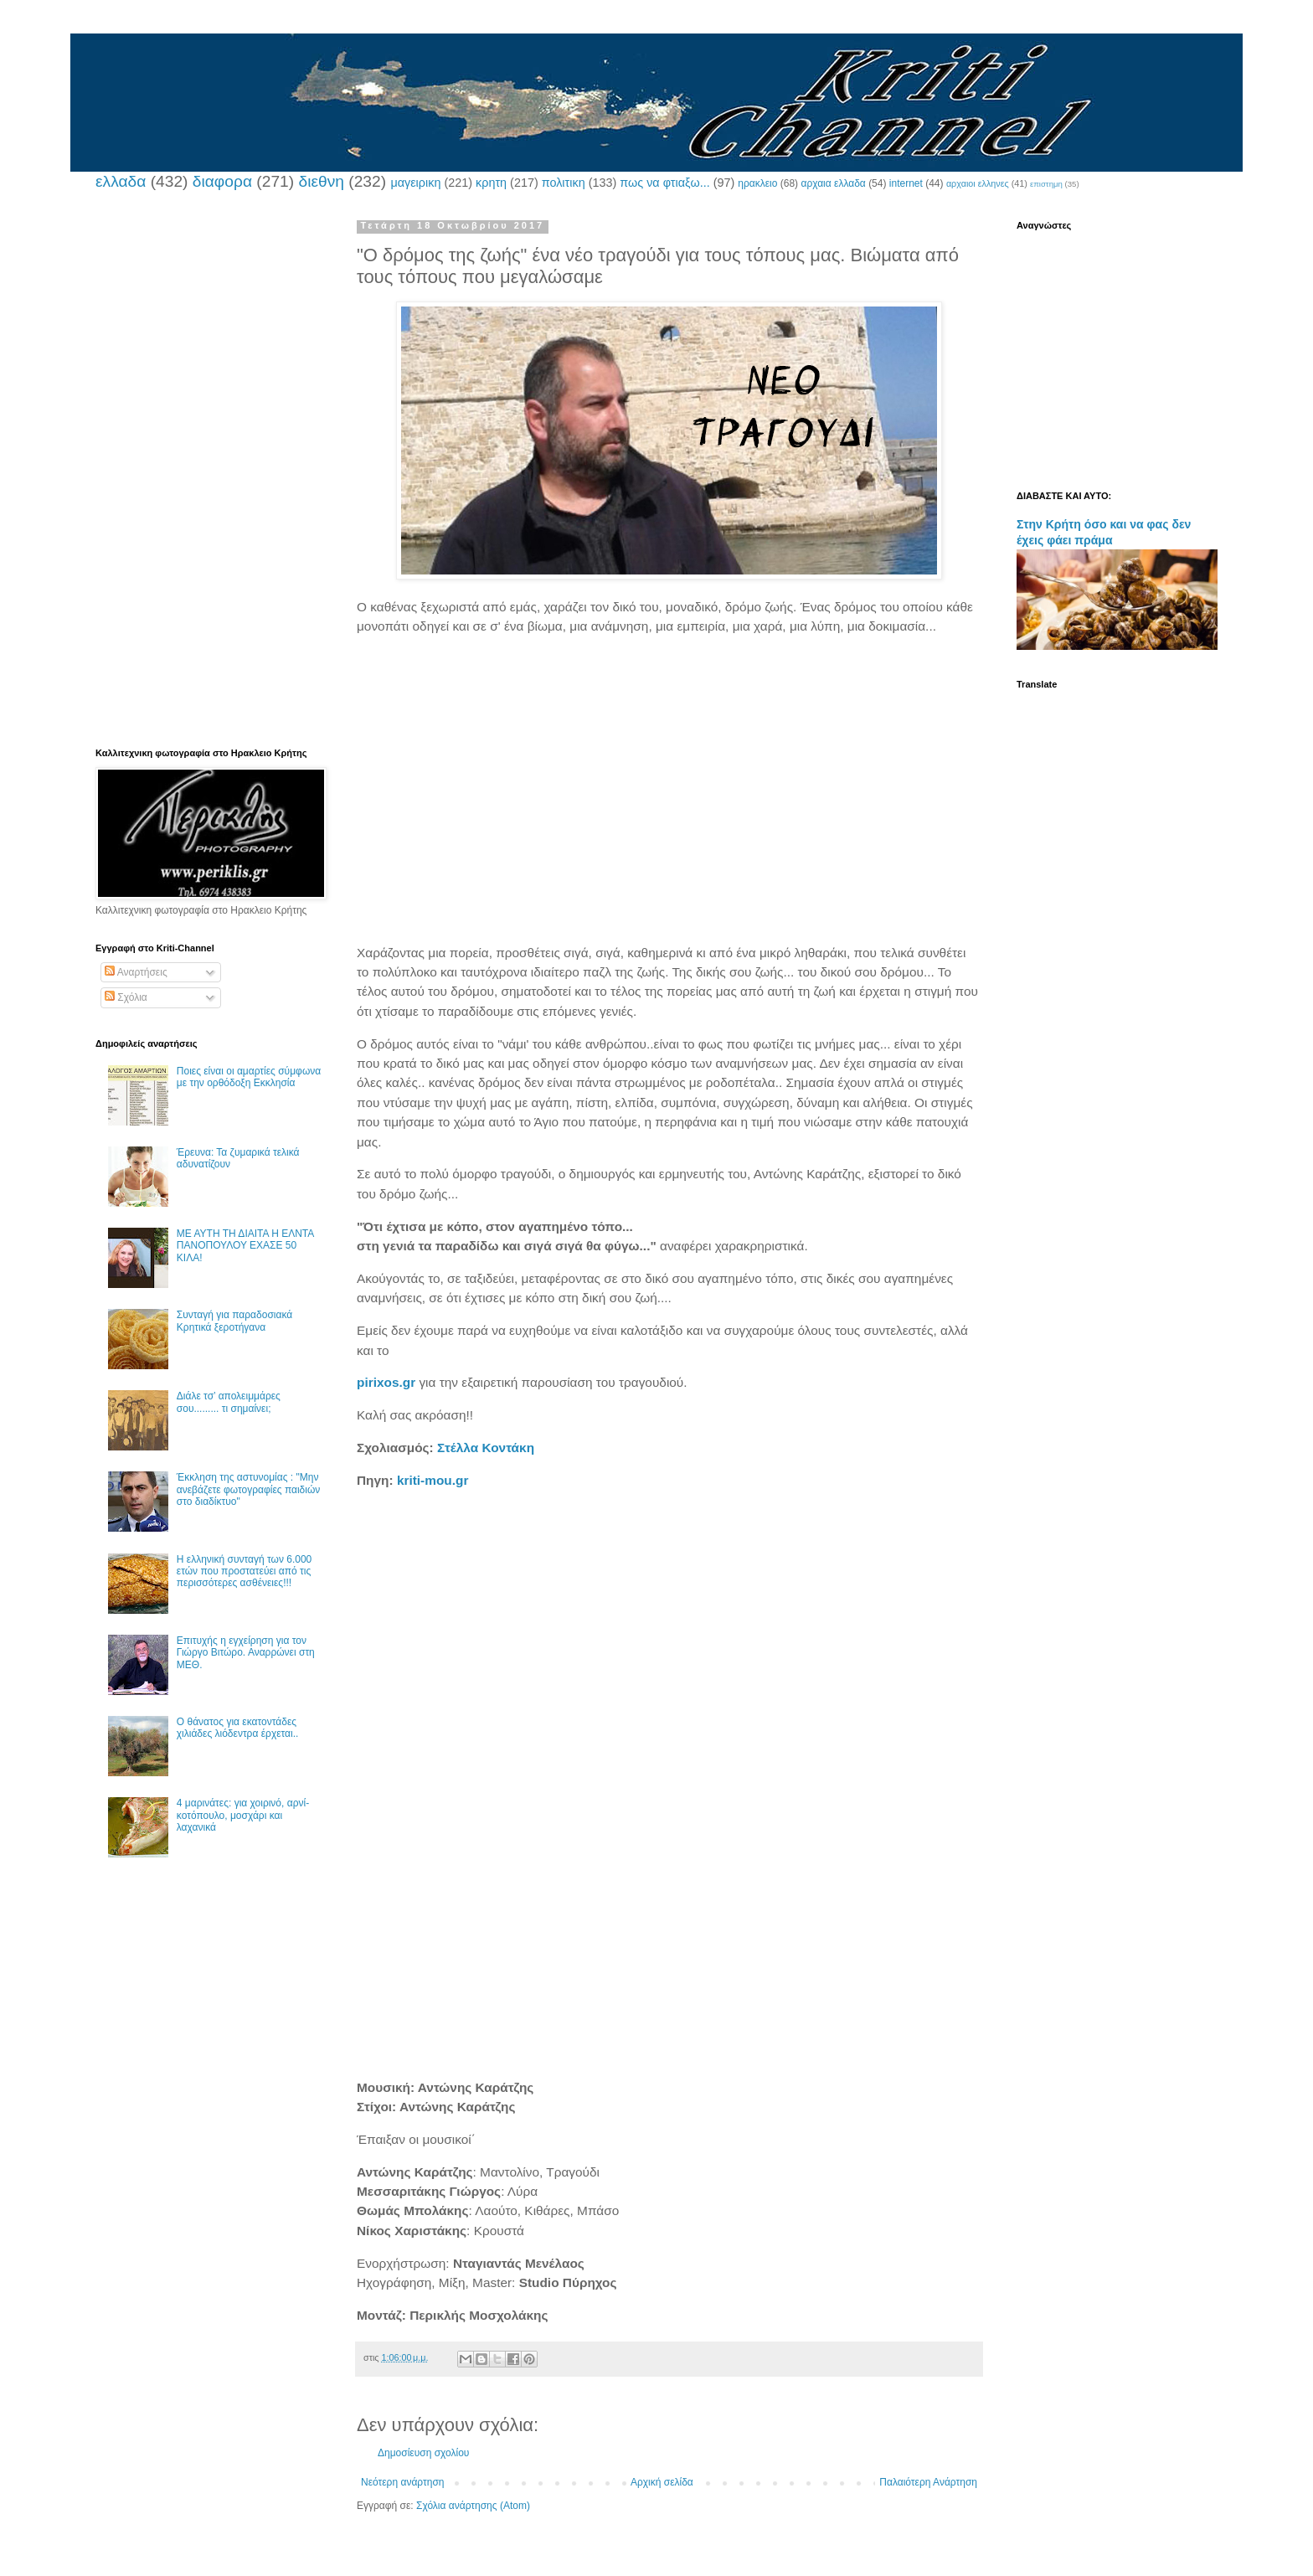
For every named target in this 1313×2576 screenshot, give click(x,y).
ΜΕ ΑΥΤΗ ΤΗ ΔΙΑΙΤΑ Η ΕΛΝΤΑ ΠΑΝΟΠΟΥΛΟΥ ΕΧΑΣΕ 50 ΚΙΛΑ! (245, 1246)
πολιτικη (563, 182)
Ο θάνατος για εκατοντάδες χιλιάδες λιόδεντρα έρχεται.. (238, 1727)
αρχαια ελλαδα (833, 183)
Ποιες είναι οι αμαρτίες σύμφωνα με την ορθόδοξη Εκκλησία (249, 1077)
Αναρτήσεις (136, 972)
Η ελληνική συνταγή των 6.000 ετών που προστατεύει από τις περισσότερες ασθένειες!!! (244, 1571)
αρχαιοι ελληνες (977, 183)
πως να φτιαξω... (664, 182)
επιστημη (1046, 183)
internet (906, 183)
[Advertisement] (669, 781)
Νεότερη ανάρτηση (402, 2482)
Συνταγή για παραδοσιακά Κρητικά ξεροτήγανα (234, 1320)
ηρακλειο (757, 183)
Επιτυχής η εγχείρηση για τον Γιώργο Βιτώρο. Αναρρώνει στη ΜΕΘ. (246, 1653)
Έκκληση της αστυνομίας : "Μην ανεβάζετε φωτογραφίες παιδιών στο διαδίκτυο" (249, 1489)
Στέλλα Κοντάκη (485, 1447)
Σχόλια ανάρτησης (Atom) (473, 2506)
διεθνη (320, 181)
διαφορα (222, 181)
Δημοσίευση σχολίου (423, 2453)
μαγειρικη (415, 182)
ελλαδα (120, 181)
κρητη (491, 182)
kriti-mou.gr (433, 1480)
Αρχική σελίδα (662, 2482)
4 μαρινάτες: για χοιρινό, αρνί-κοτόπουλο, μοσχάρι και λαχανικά (243, 1815)
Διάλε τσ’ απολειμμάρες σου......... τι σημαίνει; (229, 1402)
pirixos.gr (386, 1382)
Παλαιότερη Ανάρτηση (928, 2482)
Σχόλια (126, 997)
